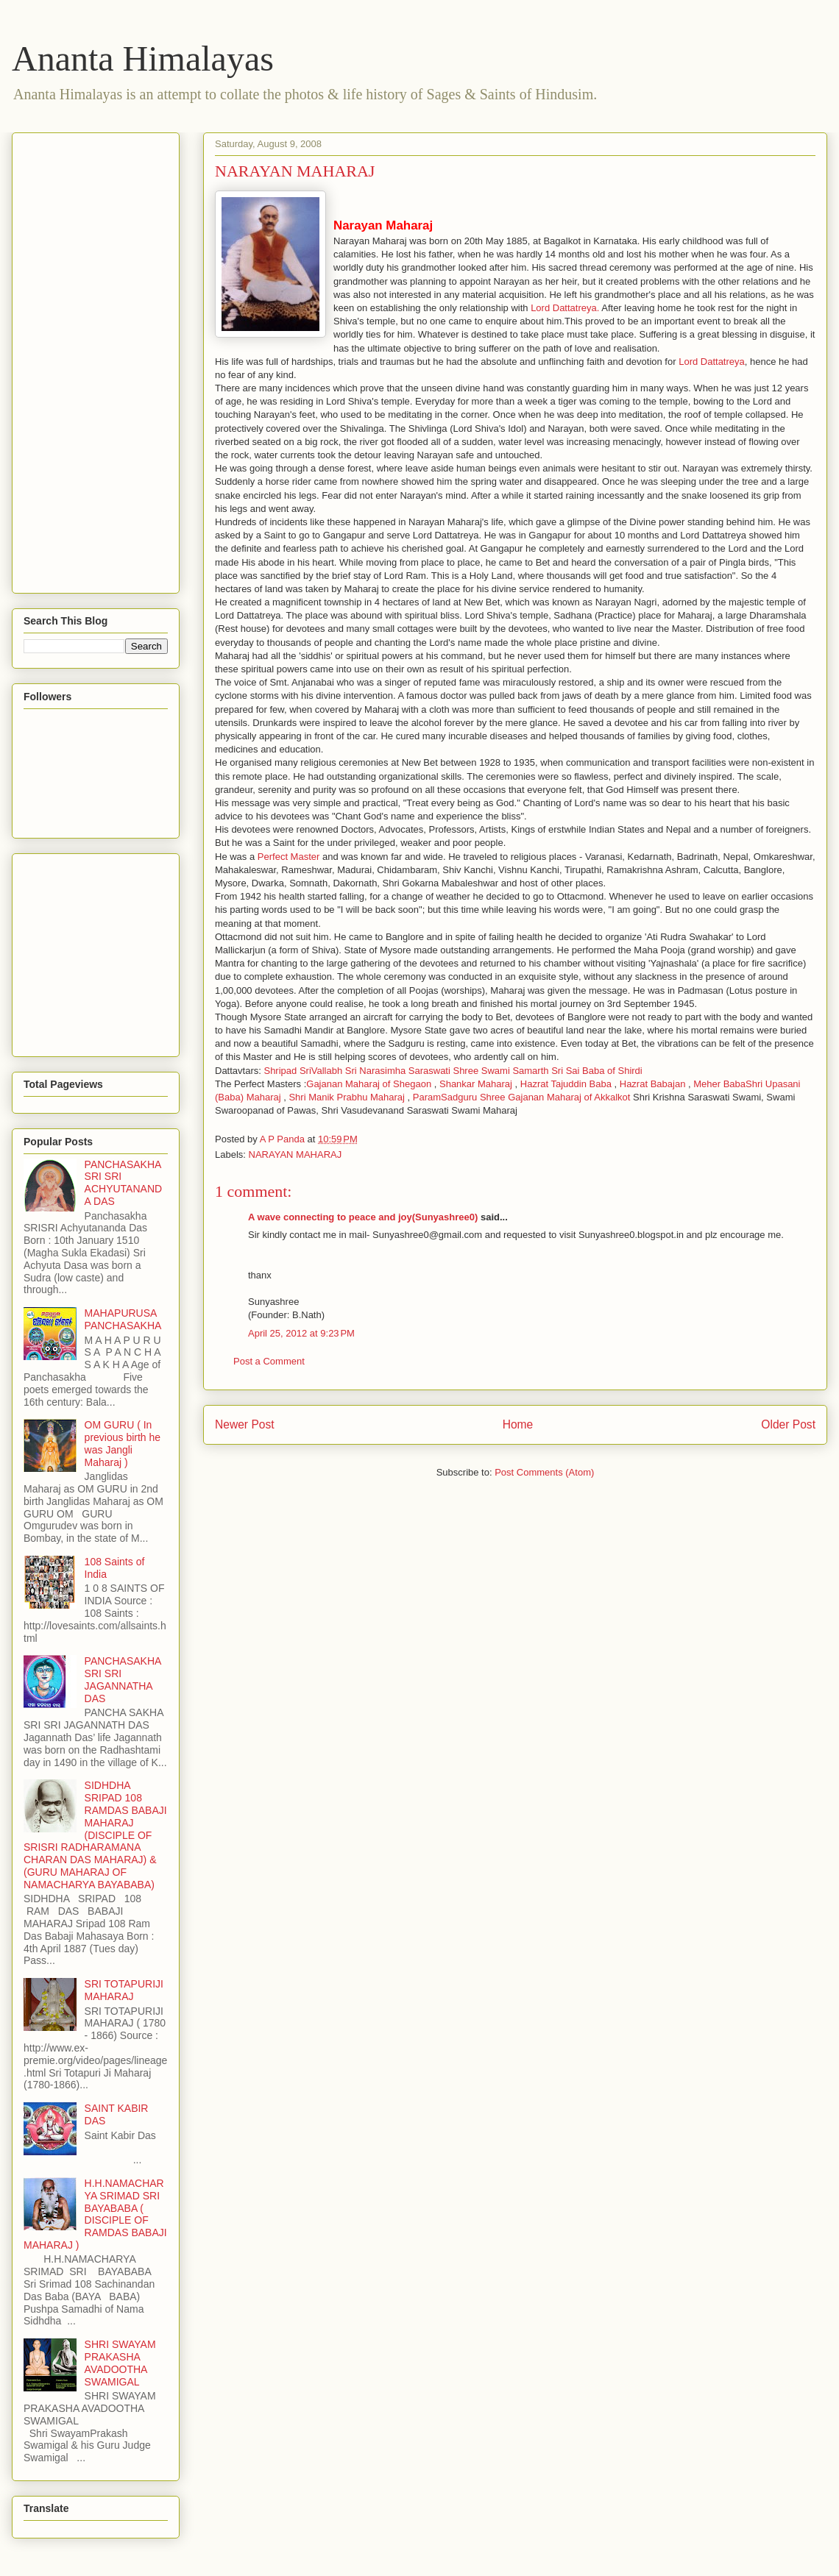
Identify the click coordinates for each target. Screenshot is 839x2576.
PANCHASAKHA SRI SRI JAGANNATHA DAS (123, 1679)
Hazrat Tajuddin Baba (566, 1083)
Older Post (788, 1424)
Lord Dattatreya (712, 361)
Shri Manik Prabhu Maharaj (346, 1097)
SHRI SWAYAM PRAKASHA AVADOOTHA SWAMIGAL (120, 2362)
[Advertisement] (82, 359)
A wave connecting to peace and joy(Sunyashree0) (363, 1217)
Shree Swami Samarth (500, 1070)
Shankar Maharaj (475, 1083)
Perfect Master (289, 856)
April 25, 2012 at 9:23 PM (301, 1333)
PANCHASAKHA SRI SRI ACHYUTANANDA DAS (124, 1183)
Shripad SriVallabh (302, 1070)
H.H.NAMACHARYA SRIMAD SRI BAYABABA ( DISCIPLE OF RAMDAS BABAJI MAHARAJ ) (95, 2214)
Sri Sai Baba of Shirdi (596, 1070)
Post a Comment (269, 1361)
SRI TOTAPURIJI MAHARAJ (124, 1990)
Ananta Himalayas (143, 58)
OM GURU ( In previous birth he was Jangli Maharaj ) (123, 1443)
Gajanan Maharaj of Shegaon (368, 1083)
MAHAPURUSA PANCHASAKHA (123, 1319)
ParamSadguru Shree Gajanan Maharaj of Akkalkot (522, 1097)
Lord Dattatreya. (565, 307)
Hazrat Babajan (653, 1083)
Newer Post (245, 1424)
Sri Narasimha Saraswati (399, 1070)
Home (518, 1424)
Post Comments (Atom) (544, 1472)
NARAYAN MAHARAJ (295, 1154)
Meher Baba (719, 1083)
